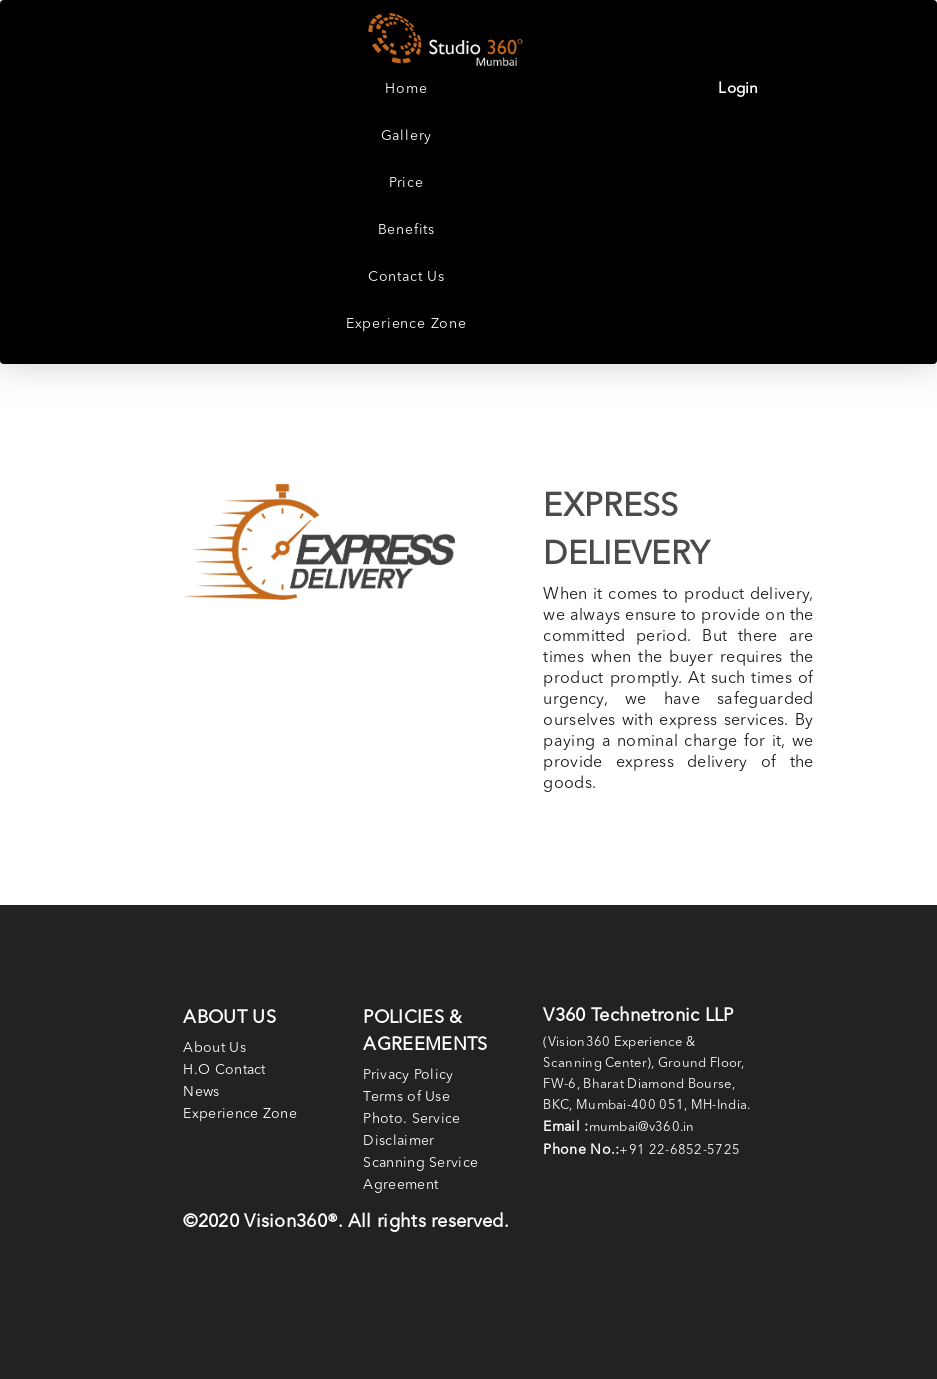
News (201, 1092)
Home (406, 89)
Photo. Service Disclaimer (411, 1130)
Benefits (406, 230)
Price (406, 183)
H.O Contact (224, 1070)
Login (738, 89)
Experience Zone (406, 324)
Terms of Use (406, 1097)
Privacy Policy (408, 1075)
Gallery (407, 136)
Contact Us (406, 277)
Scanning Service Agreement (420, 1174)
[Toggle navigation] (821, 41)
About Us (214, 1048)
